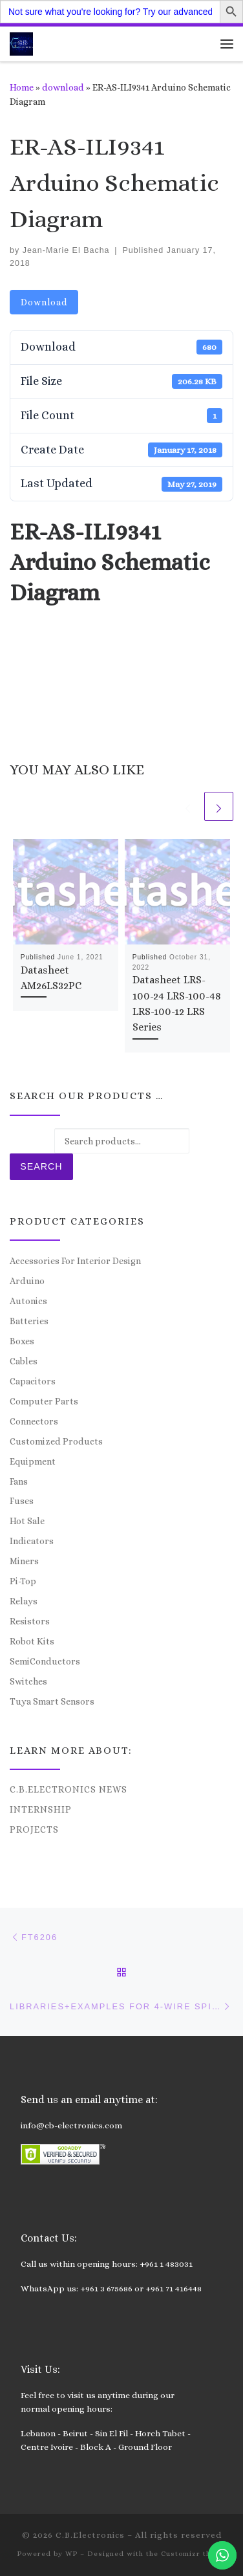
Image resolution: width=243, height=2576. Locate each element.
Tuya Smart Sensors (52, 1701)
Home (22, 87)
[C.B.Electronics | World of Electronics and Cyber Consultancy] (21, 42)
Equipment (33, 1461)
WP (71, 2553)
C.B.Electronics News (68, 1789)
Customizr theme (193, 2553)
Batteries (29, 1321)
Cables (23, 1361)
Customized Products (56, 1441)
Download (44, 302)
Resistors (30, 1621)
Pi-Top (23, 1581)
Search (41, 1166)
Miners (24, 1561)
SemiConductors (45, 1661)
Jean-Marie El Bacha (66, 250)
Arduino (27, 1281)
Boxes (22, 1341)
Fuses (22, 1501)
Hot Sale (27, 1521)
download (63, 87)
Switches (28, 1681)
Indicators (32, 1541)
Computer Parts (44, 1401)
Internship (41, 1809)
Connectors (34, 1421)
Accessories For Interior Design (75, 1261)
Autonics (28, 1301)
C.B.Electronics (90, 2535)
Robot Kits (32, 1641)
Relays (23, 1601)
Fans (19, 1481)
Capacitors (33, 1381)
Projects (34, 1829)
